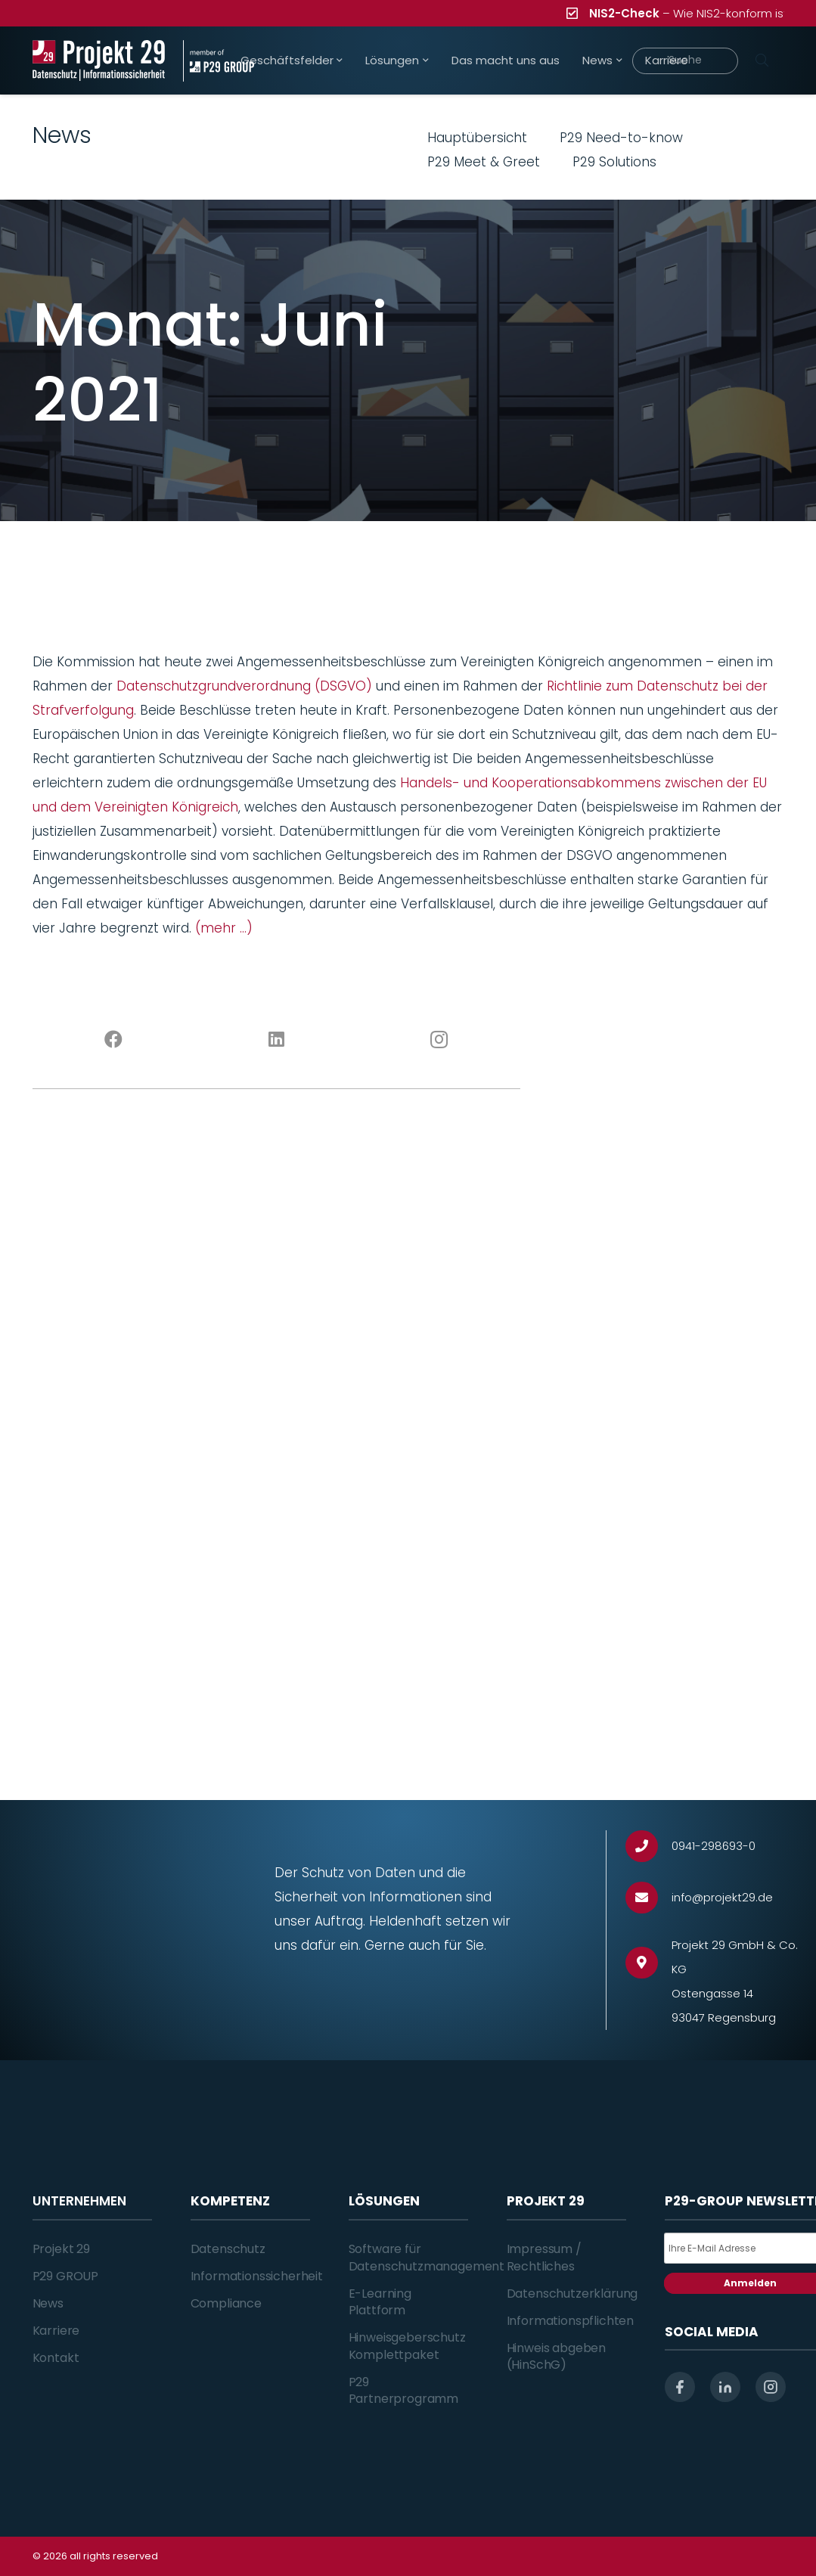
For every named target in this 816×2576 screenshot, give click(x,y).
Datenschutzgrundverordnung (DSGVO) (244, 686)
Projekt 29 (61, 2249)
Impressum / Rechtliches (544, 2257)
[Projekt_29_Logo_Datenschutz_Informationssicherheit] (99, 61)
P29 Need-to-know (621, 138)
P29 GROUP (66, 2276)
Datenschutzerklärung (572, 2293)
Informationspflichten (570, 2320)
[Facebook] (114, 1040)
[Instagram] (439, 1040)
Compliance (226, 2303)
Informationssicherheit (257, 2276)
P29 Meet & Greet (483, 162)
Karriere (56, 2330)
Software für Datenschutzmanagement (427, 2257)
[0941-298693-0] (648, 1846)
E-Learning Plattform (380, 2302)
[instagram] (770, 2387)
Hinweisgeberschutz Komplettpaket (407, 2346)
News (48, 2303)
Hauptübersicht (477, 138)
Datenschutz (228, 2249)
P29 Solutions (614, 162)
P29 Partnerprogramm (404, 2390)
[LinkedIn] (276, 1040)
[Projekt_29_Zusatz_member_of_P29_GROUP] (218, 61)
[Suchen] (762, 60)
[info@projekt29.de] (648, 1898)
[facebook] (680, 2387)
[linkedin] (725, 2387)
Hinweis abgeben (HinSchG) (557, 2356)
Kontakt (56, 2358)
